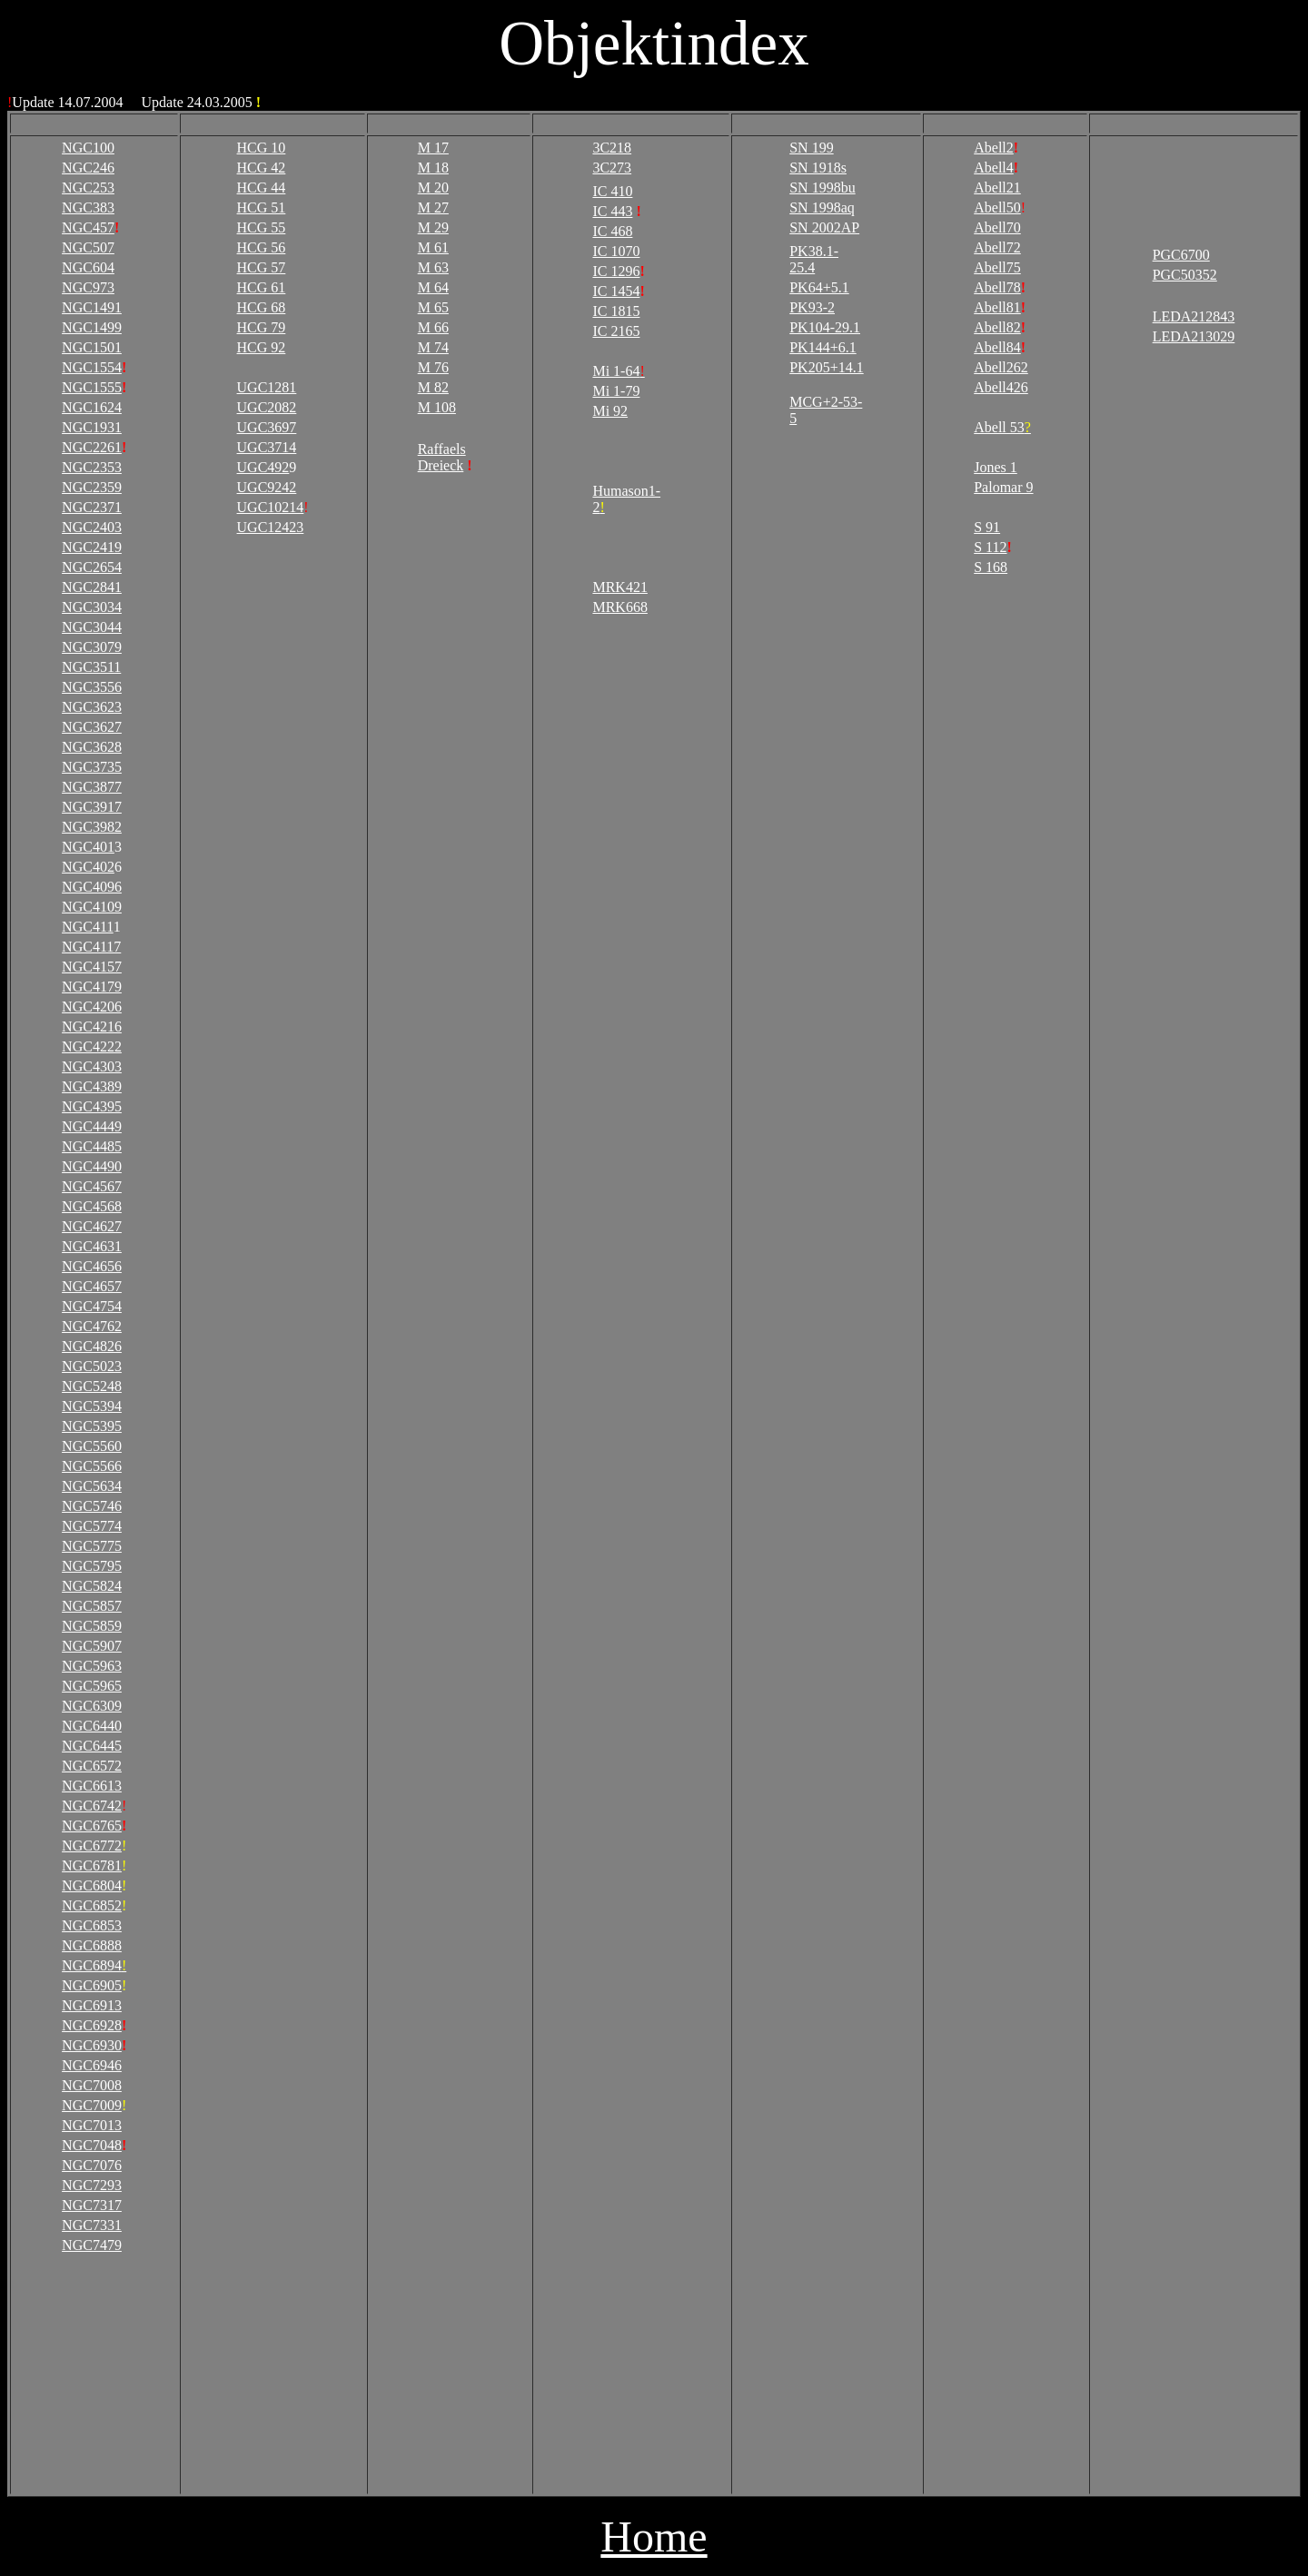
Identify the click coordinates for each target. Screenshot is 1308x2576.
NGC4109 (92, 906)
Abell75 (997, 267)
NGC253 (88, 187)
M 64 (433, 287)
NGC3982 (92, 826)
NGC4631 (92, 1246)
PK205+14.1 (826, 367)
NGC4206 (92, 1006)
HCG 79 (261, 327)
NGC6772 (92, 1845)
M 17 (433, 147)
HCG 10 (261, 147)
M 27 (433, 207)
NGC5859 (92, 1625)
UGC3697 (267, 427)
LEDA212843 (1194, 316)
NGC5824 (92, 1586)
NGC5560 (92, 1446)
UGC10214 (270, 507)
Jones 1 (995, 467)
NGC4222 (92, 1046)
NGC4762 (92, 1326)
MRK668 (619, 607)
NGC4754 (92, 1306)
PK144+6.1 (822, 347)
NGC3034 (92, 607)
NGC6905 (92, 1985)
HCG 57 (261, 267)
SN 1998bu (822, 187)
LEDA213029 (1194, 336)
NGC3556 (92, 687)
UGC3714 (267, 447)
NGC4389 (92, 1086)
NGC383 (88, 207)
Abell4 (994, 167)
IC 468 (612, 231)
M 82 (433, 387)
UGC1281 (267, 387)
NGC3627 (92, 727)
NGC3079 (92, 647)
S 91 (987, 527)
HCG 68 (261, 307)
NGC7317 (92, 2205)
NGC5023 (92, 1366)
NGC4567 (92, 1186)
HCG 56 (261, 247)
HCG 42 (261, 167)
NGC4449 (92, 1126)
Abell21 (997, 187)
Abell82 (997, 327)
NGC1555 (92, 387)
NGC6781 (92, 1865)
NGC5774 (92, 1526)
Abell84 (997, 347)
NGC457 (88, 227)
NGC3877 (92, 787)
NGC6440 (92, 1725)
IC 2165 (615, 331)
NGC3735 (92, 767)
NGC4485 (92, 1146)
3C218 (611, 147)
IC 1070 (615, 251)
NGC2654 (92, 567)
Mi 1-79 (615, 391)
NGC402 (88, 866)
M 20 (433, 187)
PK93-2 (812, 307)
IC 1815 (615, 311)
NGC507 (88, 247)
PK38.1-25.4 (813, 259)
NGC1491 (92, 307)
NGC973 (88, 287)
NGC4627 (92, 1226)
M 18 (433, 167)
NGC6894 (94, 1965)
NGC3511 (91, 667)
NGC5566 (92, 1466)
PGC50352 (1185, 274)
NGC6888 (92, 1945)
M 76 (433, 367)
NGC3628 (92, 747)
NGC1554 (92, 367)
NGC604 (88, 267)
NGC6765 (92, 1825)
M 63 (433, 267)
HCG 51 (261, 207)
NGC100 (88, 147)
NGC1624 (92, 407)
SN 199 (811, 147)
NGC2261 (92, 447)
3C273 (611, 167)
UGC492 (263, 467)
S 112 (990, 547)
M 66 (433, 327)
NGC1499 (92, 327)
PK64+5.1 (818, 287)
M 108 (437, 407)
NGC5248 (92, 1386)
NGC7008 (92, 2085)
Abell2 (994, 147)
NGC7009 (92, 2105)
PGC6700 (1181, 254)
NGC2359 (92, 487)
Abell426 (1001, 387)
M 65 (433, 307)
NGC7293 (92, 2185)
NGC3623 (92, 707)
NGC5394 (92, 1406)
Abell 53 (1002, 427)
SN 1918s (818, 167)
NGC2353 (92, 467)
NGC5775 (92, 1546)
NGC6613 (92, 1785)
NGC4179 (92, 986)
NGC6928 (92, 2025)
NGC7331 (92, 2225)
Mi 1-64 (618, 371)
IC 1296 (615, 271)
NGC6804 (92, 1885)
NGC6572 (92, 1765)
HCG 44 (261, 187)
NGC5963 (92, 1665)
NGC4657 (92, 1286)
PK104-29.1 (824, 327)
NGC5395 (92, 1426)
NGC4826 (92, 1346)
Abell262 (1001, 367)
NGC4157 (92, 966)
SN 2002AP (824, 227)
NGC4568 (92, 1206)
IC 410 (612, 191)
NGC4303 (92, 1066)
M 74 (433, 347)
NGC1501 (92, 347)
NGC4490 (92, 1166)
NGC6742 (92, 1805)
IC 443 (612, 211)
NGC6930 (92, 2045)
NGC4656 (92, 1266)
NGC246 (88, 167)
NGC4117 (91, 946)
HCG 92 (261, 347)
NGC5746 (92, 1506)
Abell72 (997, 247)
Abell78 (997, 287)
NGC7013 (92, 2125)
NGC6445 (92, 1745)
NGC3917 (92, 806)
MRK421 (619, 587)
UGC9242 (267, 487)
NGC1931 (92, 427)
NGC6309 (92, 1705)
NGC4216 (92, 1026)
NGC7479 (92, 2245)
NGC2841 (92, 587)
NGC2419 (92, 547)
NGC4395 (92, 1106)
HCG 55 (261, 227)
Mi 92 (610, 411)
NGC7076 (92, 2165)
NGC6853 (92, 1925)
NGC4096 (92, 886)
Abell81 (997, 307)
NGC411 (88, 926)
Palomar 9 (1003, 487)
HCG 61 (261, 287)
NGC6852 (92, 1905)
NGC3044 (92, 627)
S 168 (990, 567)
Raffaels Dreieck (442, 457)
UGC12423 (270, 527)
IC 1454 (615, 291)
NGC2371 (92, 507)
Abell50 (997, 207)
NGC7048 (92, 2145)
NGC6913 (92, 2005)
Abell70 (997, 227)
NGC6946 (92, 2065)
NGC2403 (92, 527)
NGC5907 (92, 1645)
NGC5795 (92, 1566)
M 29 (433, 227)
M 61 (433, 247)
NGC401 (88, 846)
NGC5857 (92, 1606)
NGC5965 (92, 1685)
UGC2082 (267, 407)
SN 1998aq (822, 207)
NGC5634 (92, 1486)
